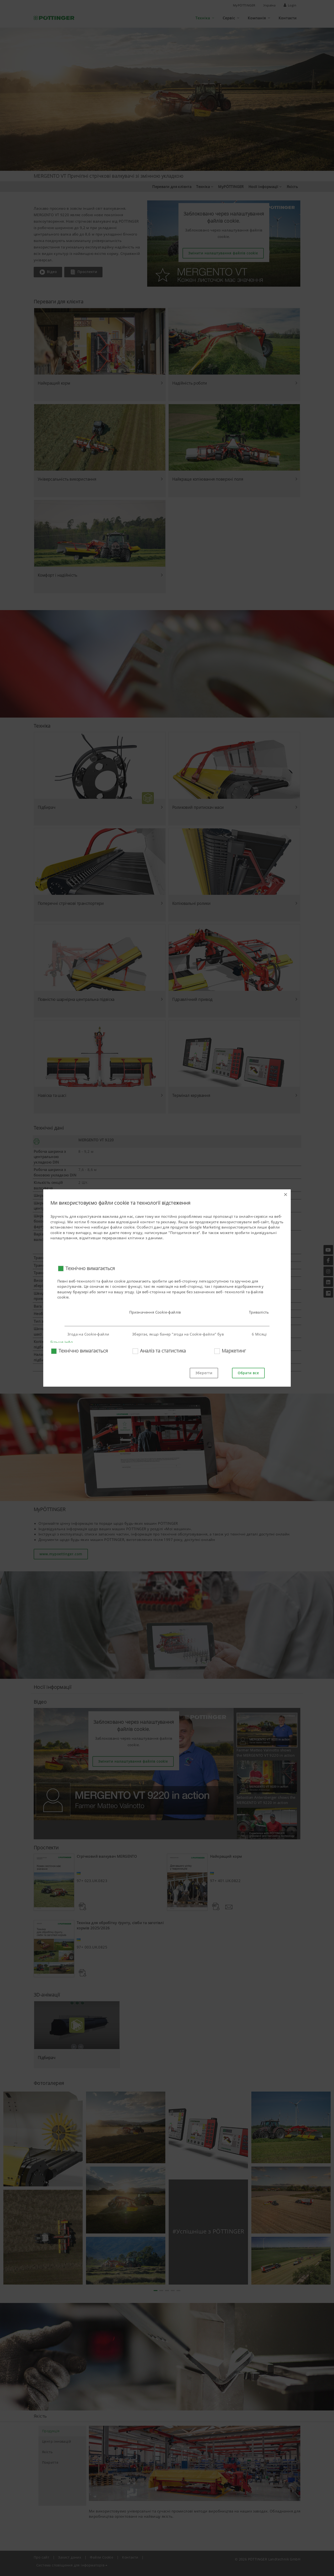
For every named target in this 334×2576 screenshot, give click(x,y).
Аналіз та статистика (163, 1350)
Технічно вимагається (90, 1268)
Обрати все (248, 1373)
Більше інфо (61, 1342)
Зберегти (203, 1373)
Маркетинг (234, 1350)
